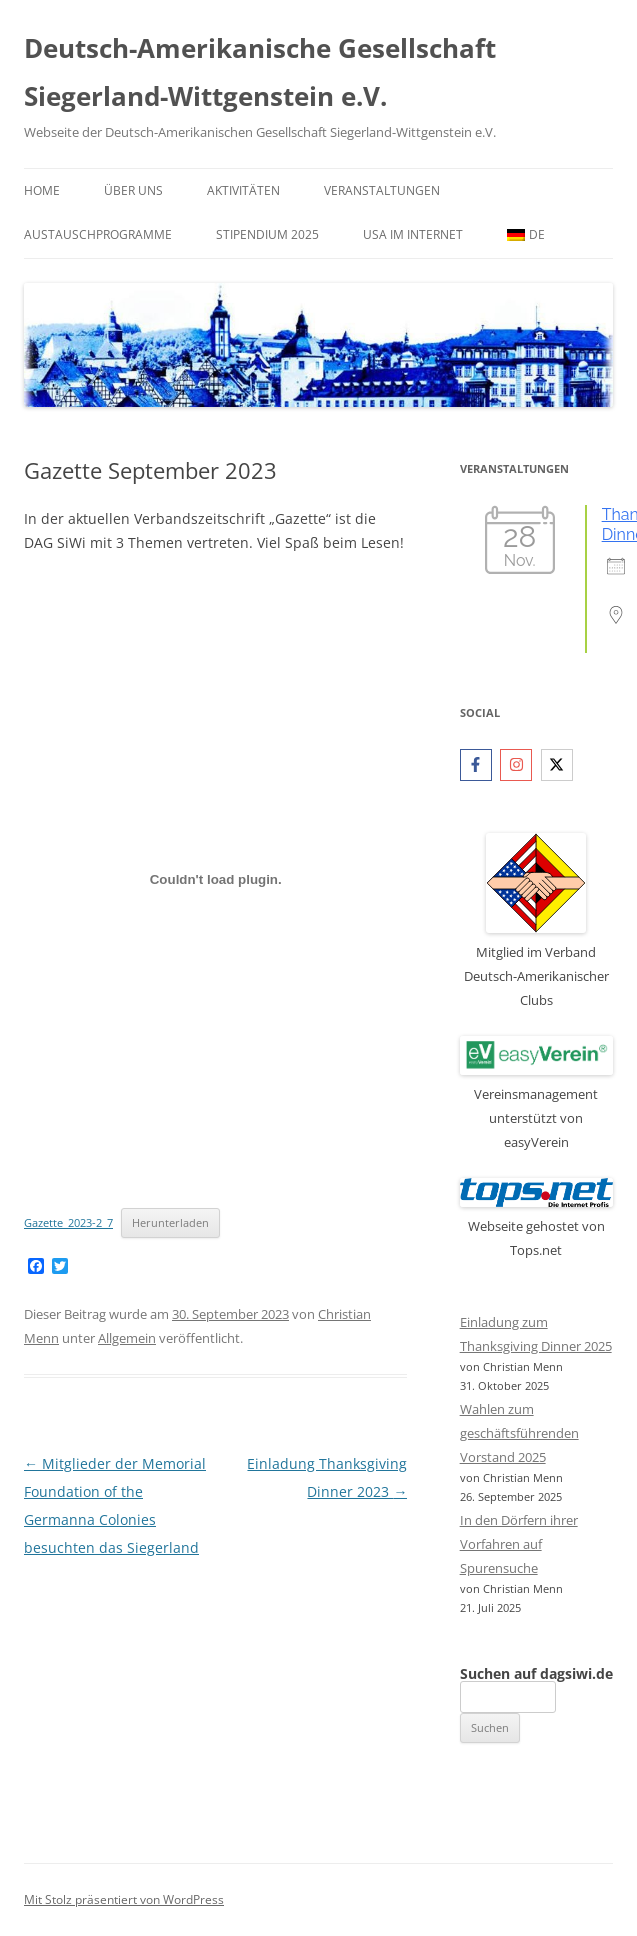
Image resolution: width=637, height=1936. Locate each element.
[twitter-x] (559, 765)
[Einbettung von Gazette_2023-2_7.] (215, 879)
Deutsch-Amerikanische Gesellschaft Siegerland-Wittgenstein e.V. (260, 72)
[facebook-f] (478, 765)
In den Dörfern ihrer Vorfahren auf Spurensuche (519, 1544)
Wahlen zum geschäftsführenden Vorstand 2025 (519, 1433)
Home (42, 190)
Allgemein (127, 1338)
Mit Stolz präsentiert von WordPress (124, 1899)
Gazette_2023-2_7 (68, 1222)
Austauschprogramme (98, 234)
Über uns (133, 190)
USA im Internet (413, 234)
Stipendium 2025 (267, 234)
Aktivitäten (243, 190)
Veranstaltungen (382, 190)
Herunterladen (170, 1222)
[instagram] (518, 765)
